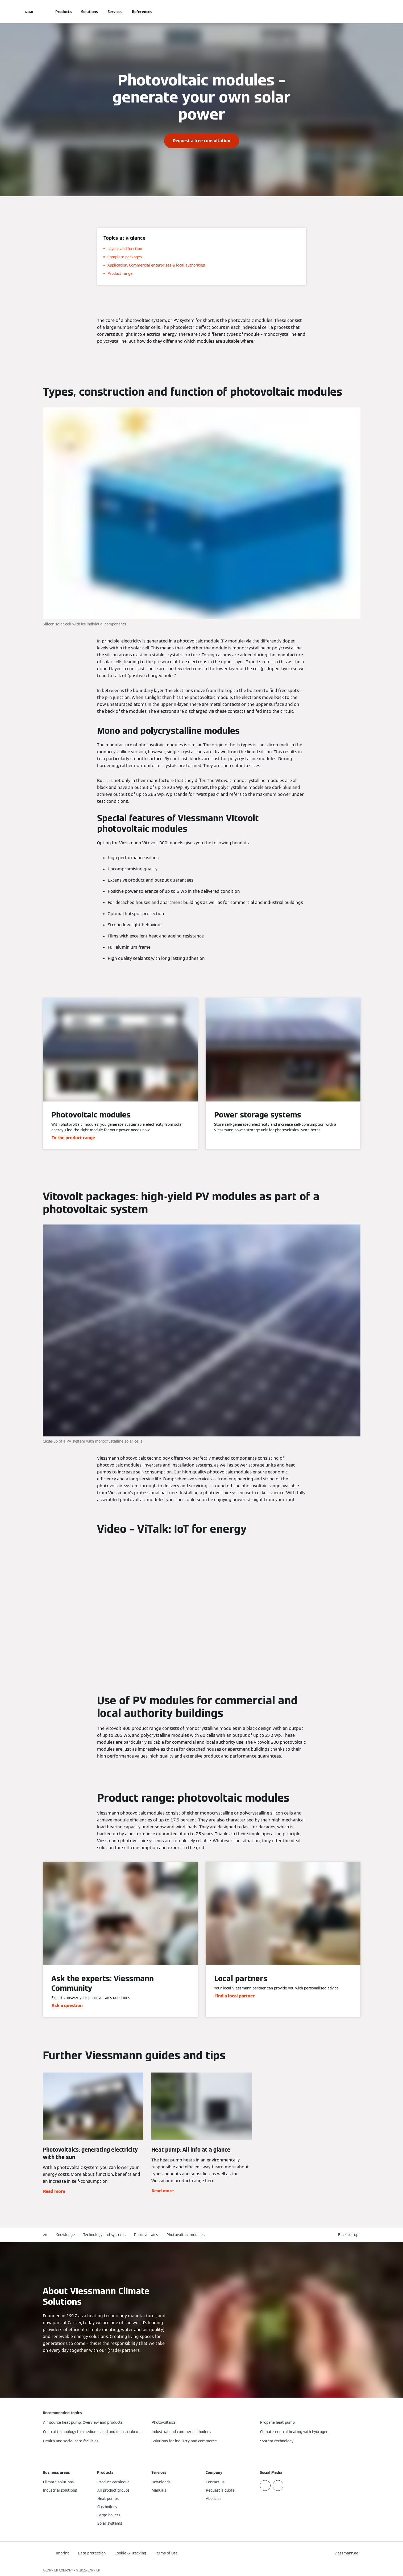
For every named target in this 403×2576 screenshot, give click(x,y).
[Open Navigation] (29, 11)
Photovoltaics (146, 2234)
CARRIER (94, 2570)
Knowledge (65, 2234)
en (45, 2234)
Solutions (89, 11)
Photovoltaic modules (186, 2234)
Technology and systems (104, 2234)
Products (63, 11)
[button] (349, 2235)
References (142, 11)
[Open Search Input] (357, 11)
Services (114, 11)
